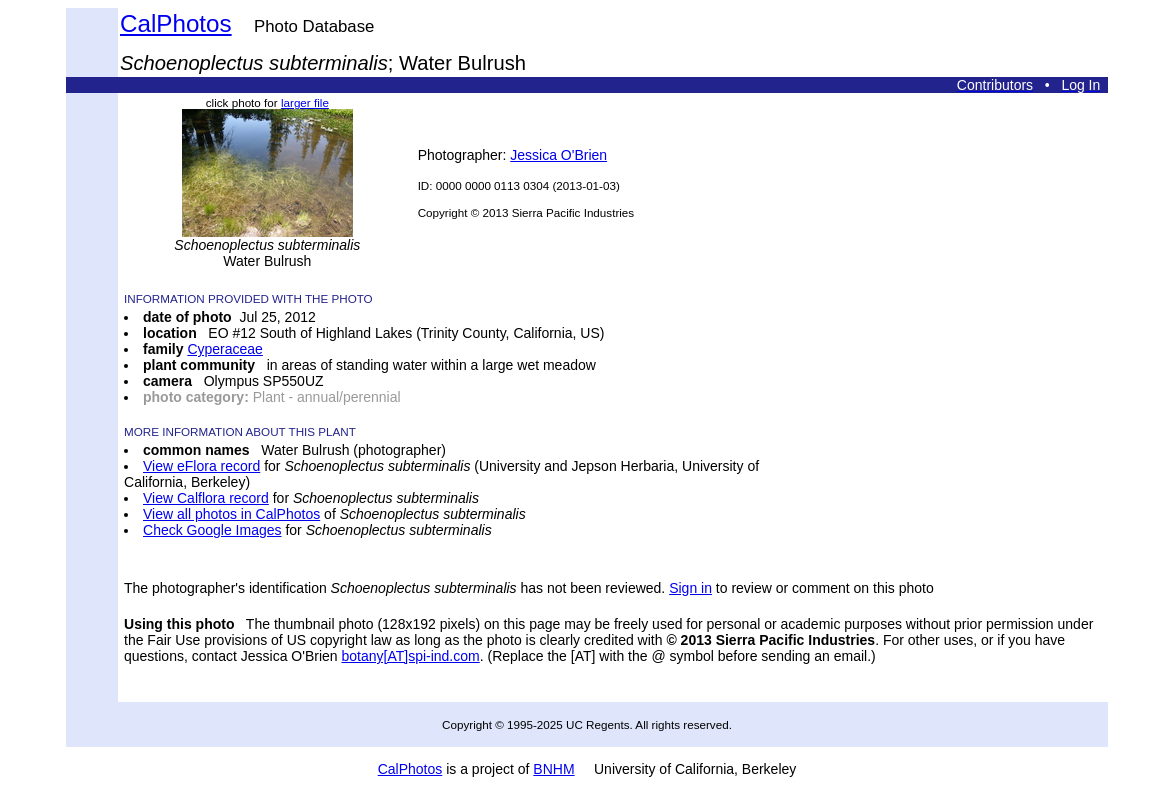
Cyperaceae (225, 349)
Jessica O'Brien (558, 155)
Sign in (690, 588)
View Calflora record (206, 498)
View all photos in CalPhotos (231, 514)
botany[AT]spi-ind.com (410, 656)
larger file (305, 102)
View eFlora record (201, 466)
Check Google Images (212, 530)
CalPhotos (176, 23)
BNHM (553, 769)
